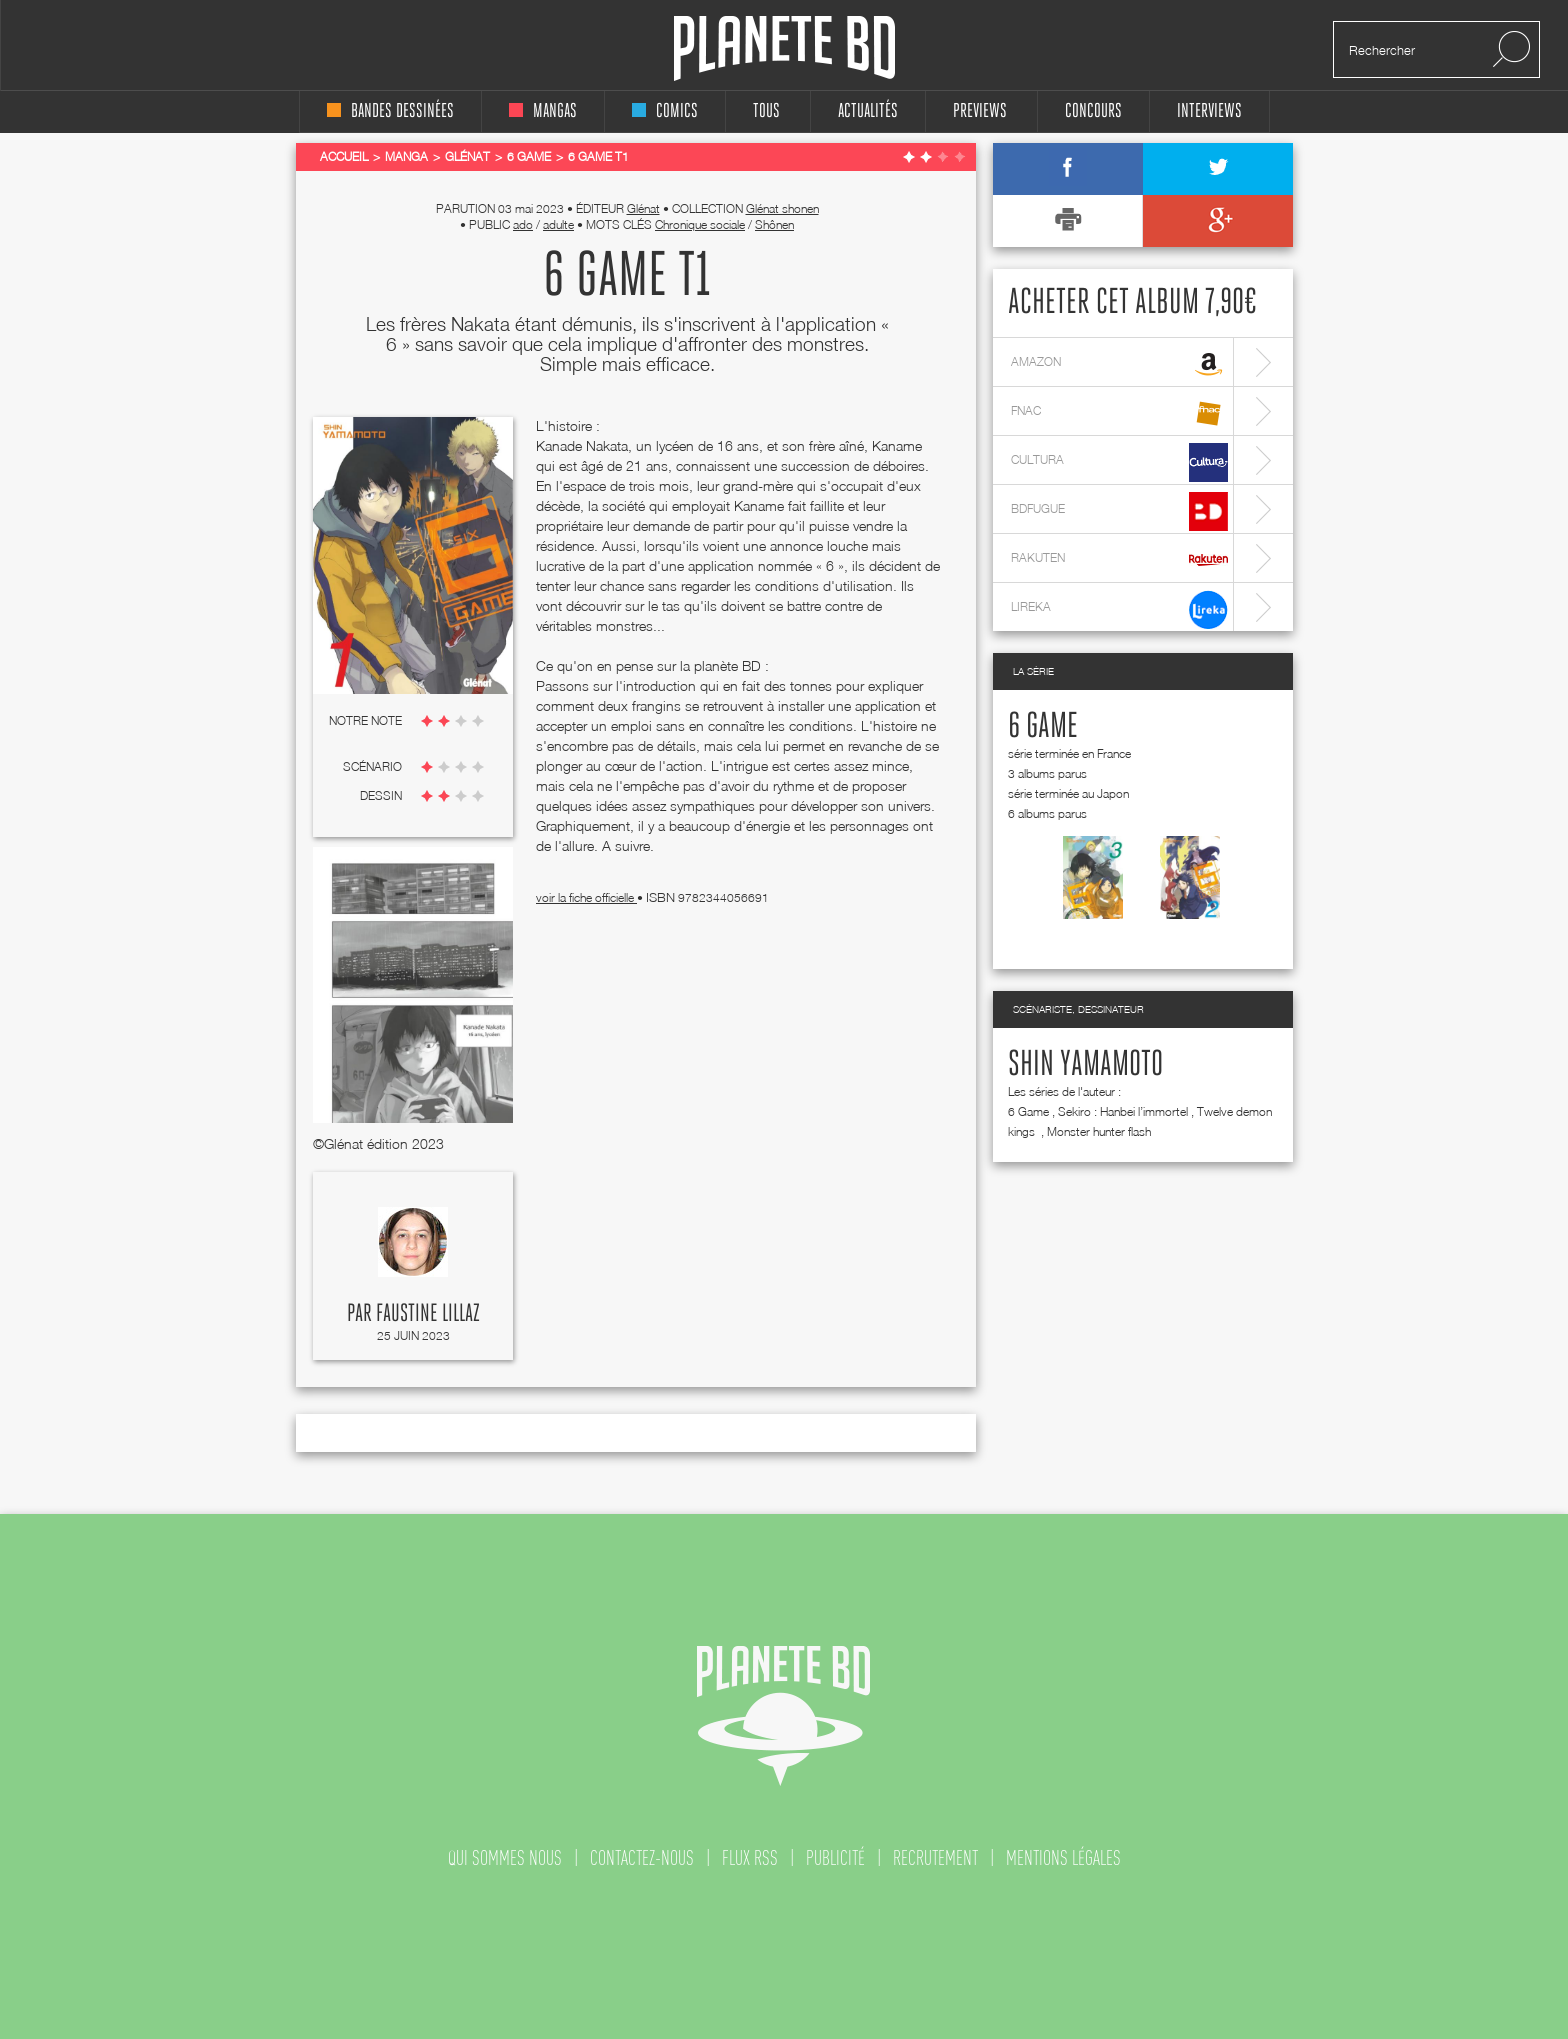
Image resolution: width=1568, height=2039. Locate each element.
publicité (835, 1858)
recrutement (935, 1858)
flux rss (750, 1858)
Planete (784, 48)
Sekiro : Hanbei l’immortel (1123, 1111)
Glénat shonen (782, 208)
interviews (1209, 111)
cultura (1119, 462)
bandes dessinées (390, 111)
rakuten (1119, 560)
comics (665, 111)
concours (1093, 111)
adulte (558, 224)
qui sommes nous (505, 1858)
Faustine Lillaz (428, 1314)
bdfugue (1119, 511)
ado (523, 224)
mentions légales (1063, 1858)
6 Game (1043, 727)
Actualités (868, 111)
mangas (543, 111)
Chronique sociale (700, 224)
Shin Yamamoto (1085, 1065)
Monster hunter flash (1099, 1131)
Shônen (774, 224)
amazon (1119, 364)
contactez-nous (642, 1858)
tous (766, 111)
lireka (1119, 609)
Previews (980, 111)
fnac (1119, 413)
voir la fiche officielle (586, 897)
